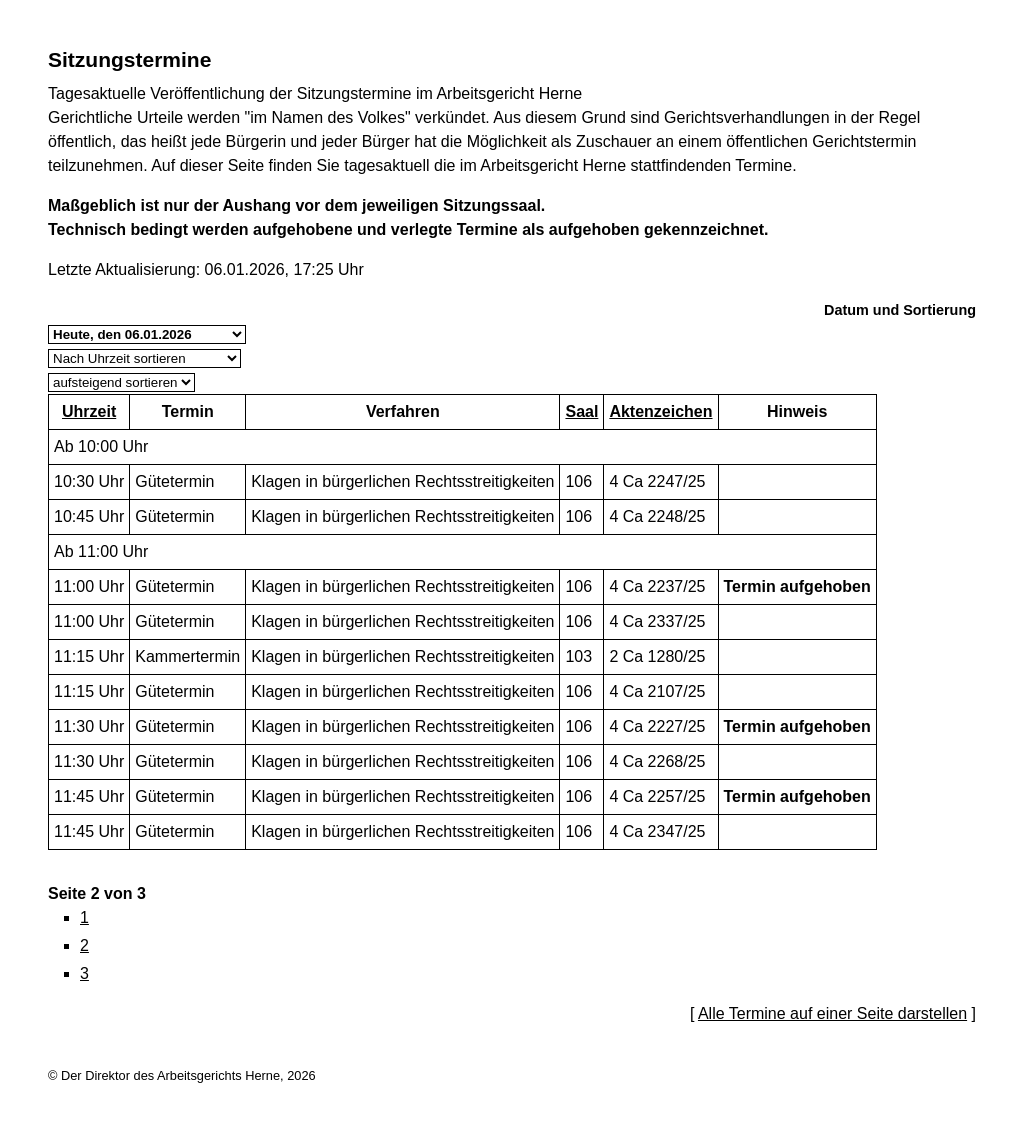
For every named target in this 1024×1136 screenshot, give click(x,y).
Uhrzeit (89, 411)
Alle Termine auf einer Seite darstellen (832, 1013)
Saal (581, 411)
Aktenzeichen (660, 411)
